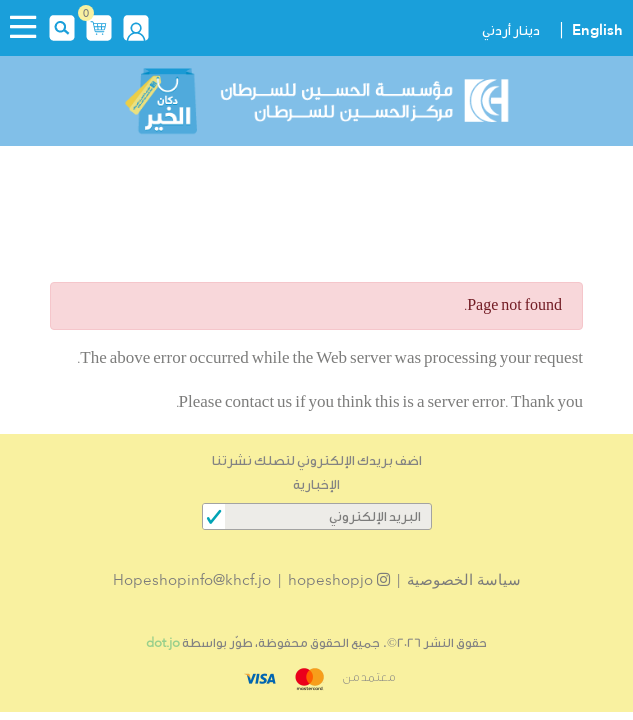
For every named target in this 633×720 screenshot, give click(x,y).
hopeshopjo (339, 580)
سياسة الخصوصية (464, 580)
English (597, 30)
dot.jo (163, 642)
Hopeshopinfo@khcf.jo (192, 580)
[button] (99, 25)
